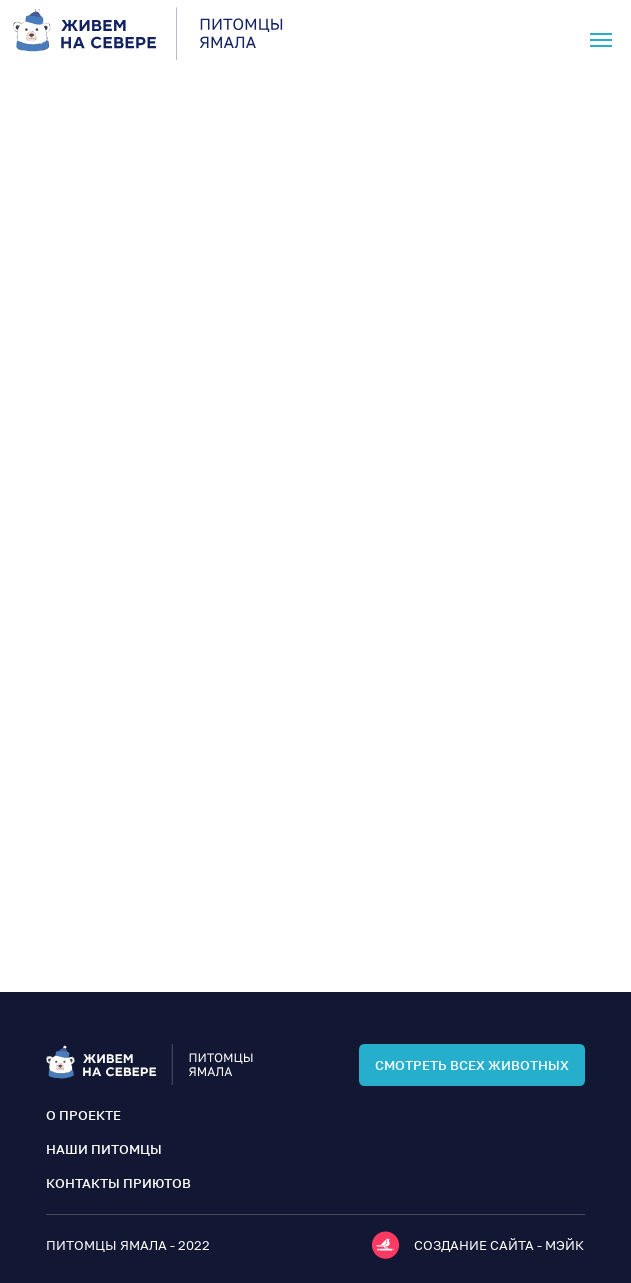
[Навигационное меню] (601, 40)
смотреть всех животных (472, 1065)
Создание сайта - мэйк (499, 1245)
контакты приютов (118, 1183)
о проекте (83, 1115)
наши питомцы (104, 1149)
